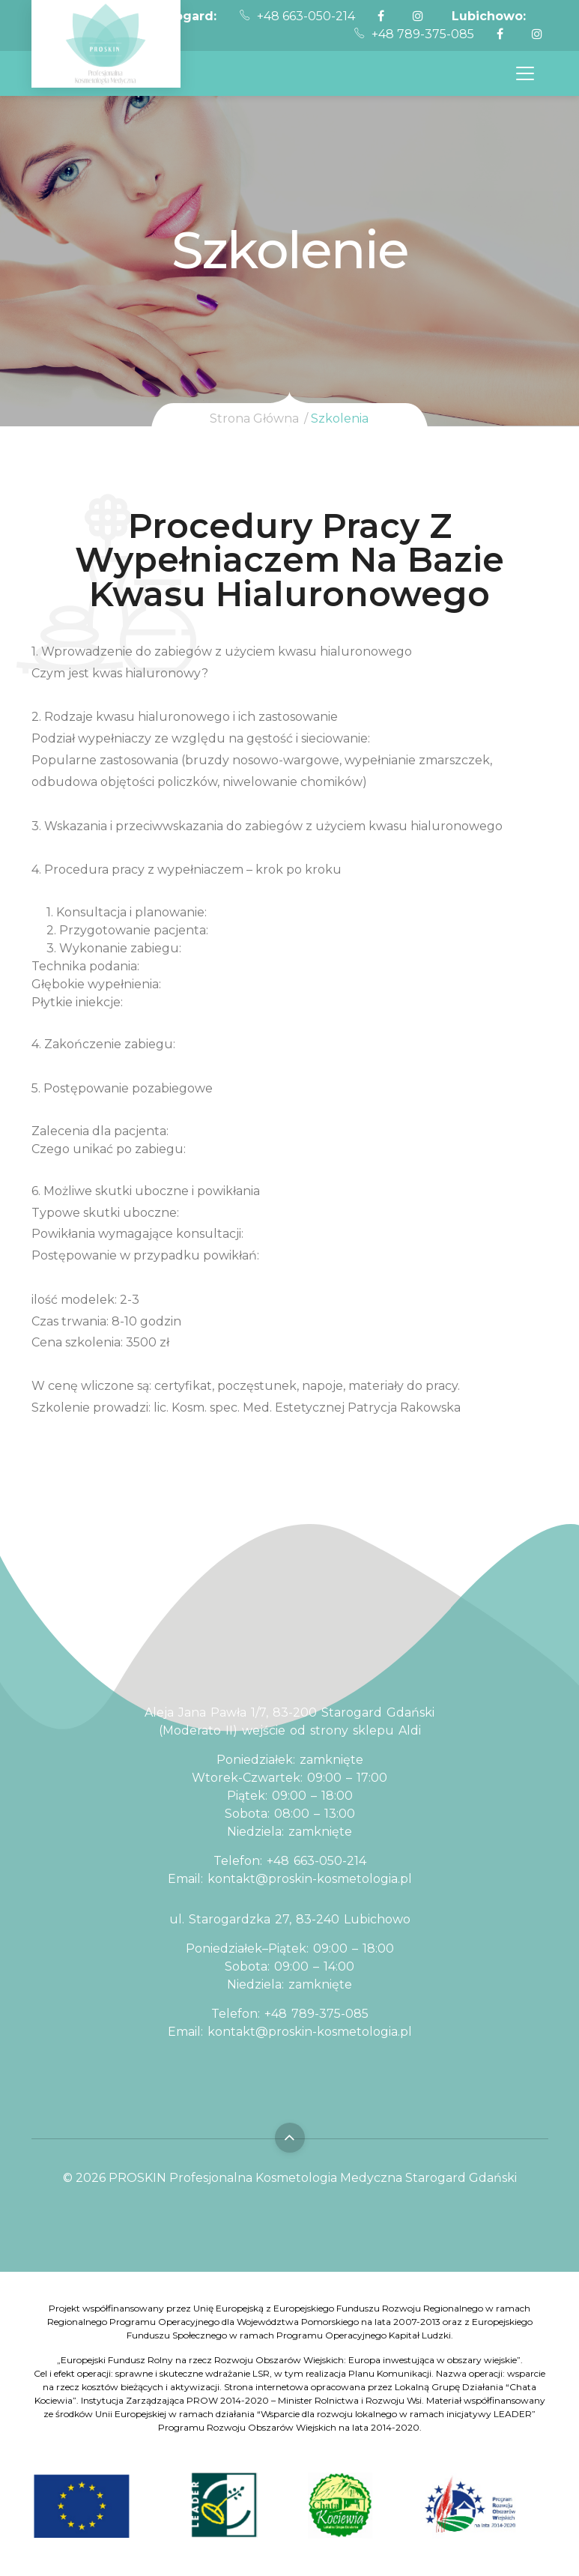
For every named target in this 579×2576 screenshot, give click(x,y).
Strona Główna (254, 418)
